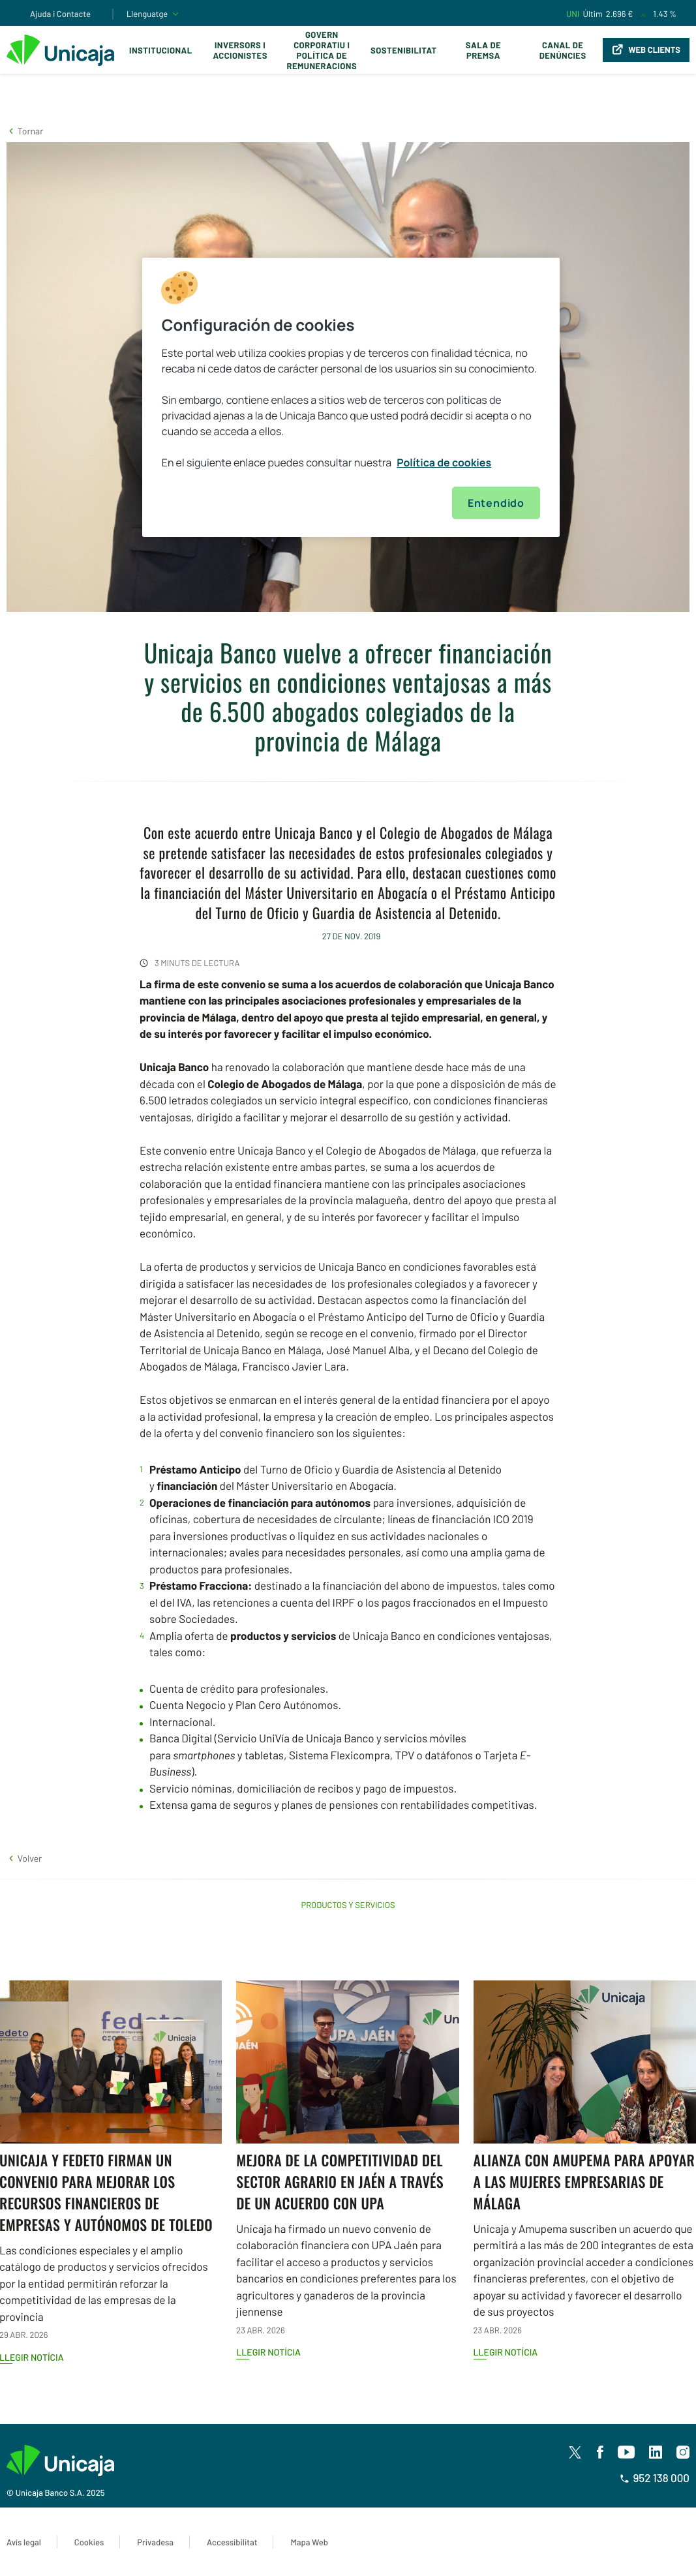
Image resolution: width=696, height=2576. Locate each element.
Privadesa (155, 2542)
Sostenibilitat (403, 50)
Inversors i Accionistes (240, 50)
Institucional (160, 50)
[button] (25, 130)
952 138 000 (654, 2478)
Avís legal (24, 2542)
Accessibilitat (232, 2542)
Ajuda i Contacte (60, 13)
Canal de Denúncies (562, 50)
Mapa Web (308, 2542)
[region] (351, 397)
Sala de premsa (483, 50)
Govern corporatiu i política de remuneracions (322, 50)
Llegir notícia (268, 2351)
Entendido (496, 503)
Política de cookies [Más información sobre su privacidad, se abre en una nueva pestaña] (444, 462)
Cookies (89, 2542)
